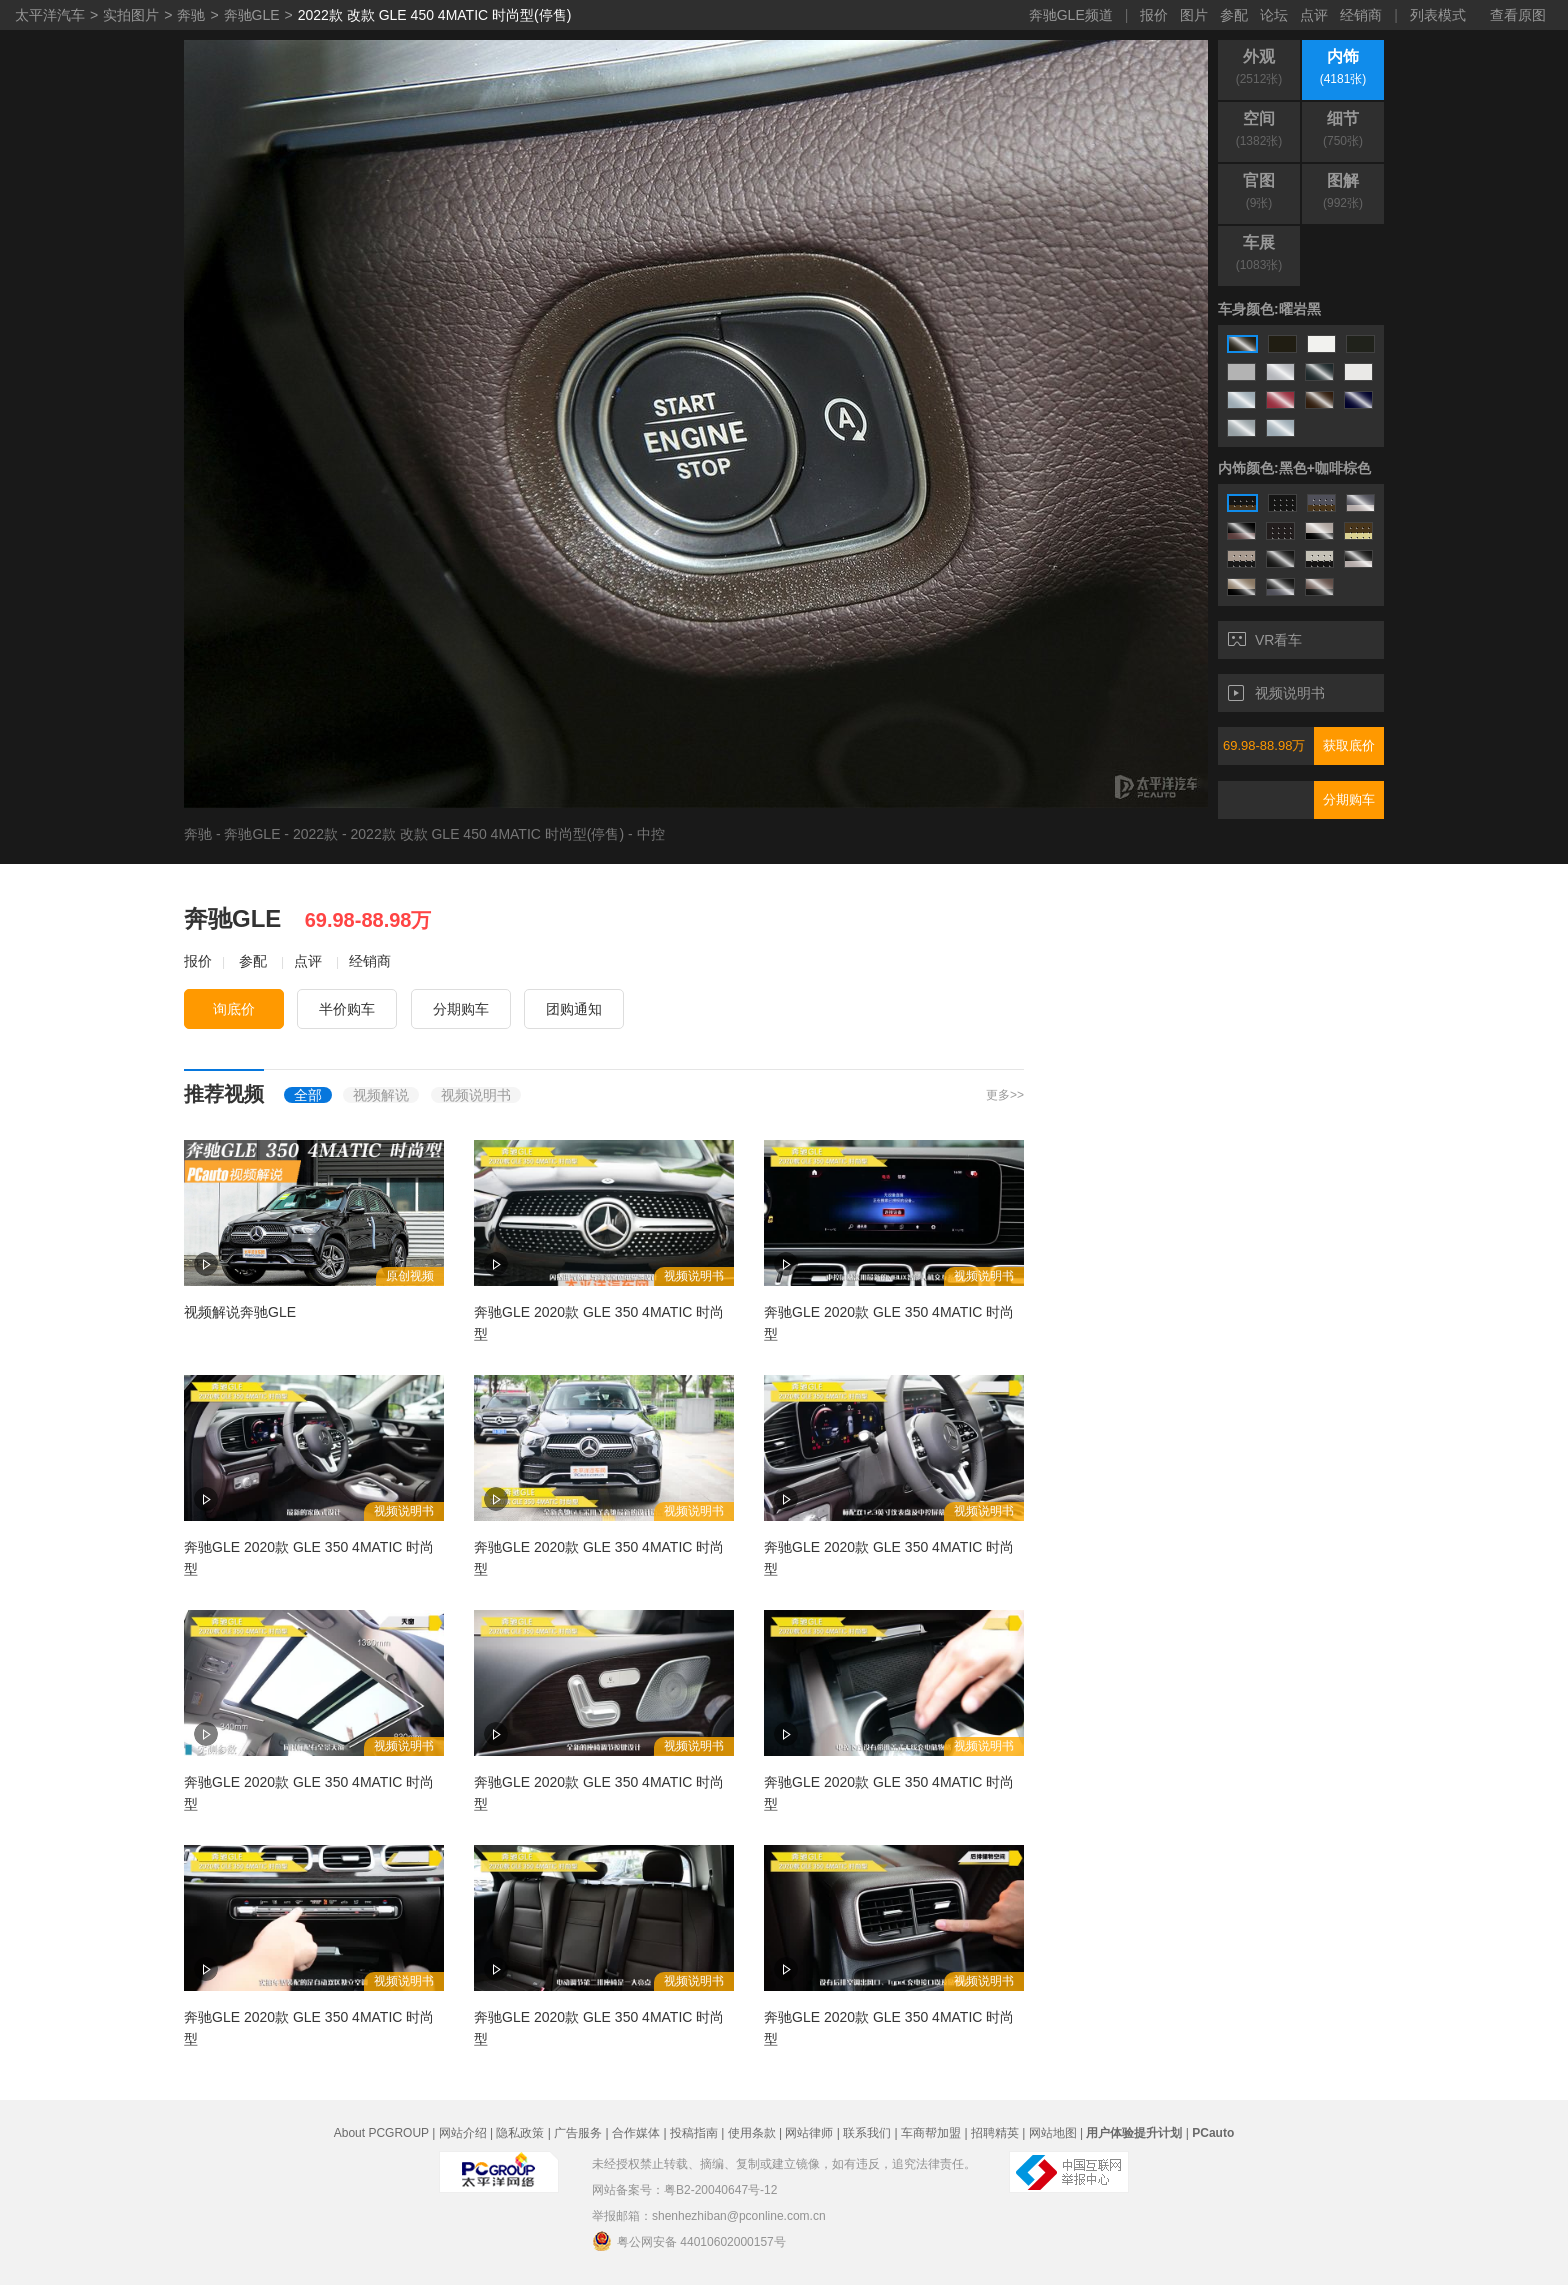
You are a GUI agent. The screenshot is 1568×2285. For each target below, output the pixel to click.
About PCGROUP (381, 2133)
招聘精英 (995, 2133)
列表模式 (1438, 15)
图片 (1194, 15)
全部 (308, 1095)
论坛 (1274, 15)
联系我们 (867, 2133)
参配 (1234, 15)
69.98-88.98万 (1264, 745)
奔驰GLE (252, 15)
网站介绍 (463, 2133)
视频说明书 (1276, 693)
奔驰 (191, 15)
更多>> (1005, 1095)
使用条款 (752, 2133)
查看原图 (1518, 15)
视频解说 (381, 1095)
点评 (1314, 15)
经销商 (1361, 15)
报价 (1154, 15)
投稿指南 (694, 2133)
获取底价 (1349, 745)
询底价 (234, 1009)
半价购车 (347, 1009)
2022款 (315, 834)
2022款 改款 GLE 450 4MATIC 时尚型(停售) (435, 15)
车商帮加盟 (931, 2133)
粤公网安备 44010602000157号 (689, 2241)
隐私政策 (520, 2133)
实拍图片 (131, 15)
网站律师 (809, 2133)
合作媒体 (636, 2133)
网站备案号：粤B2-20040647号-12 (684, 2190)
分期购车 (1349, 799)
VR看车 (1265, 640)
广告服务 (578, 2133)
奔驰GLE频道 (1071, 15)
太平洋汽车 (50, 15)
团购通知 (574, 1009)
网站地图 (1053, 2133)
